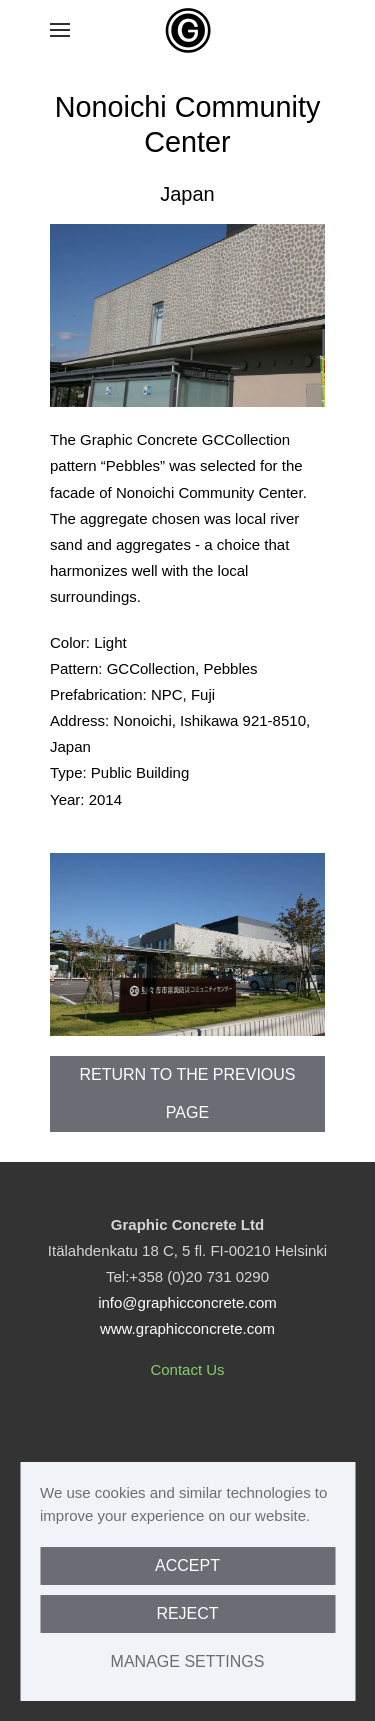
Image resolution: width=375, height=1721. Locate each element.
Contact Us (187, 1369)
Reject (187, 1613)
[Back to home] (188, 30)
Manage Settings (188, 1661)
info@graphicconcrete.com (187, 1302)
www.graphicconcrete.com (187, 1328)
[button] (60, 30)
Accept (187, 1565)
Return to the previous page (187, 1093)
